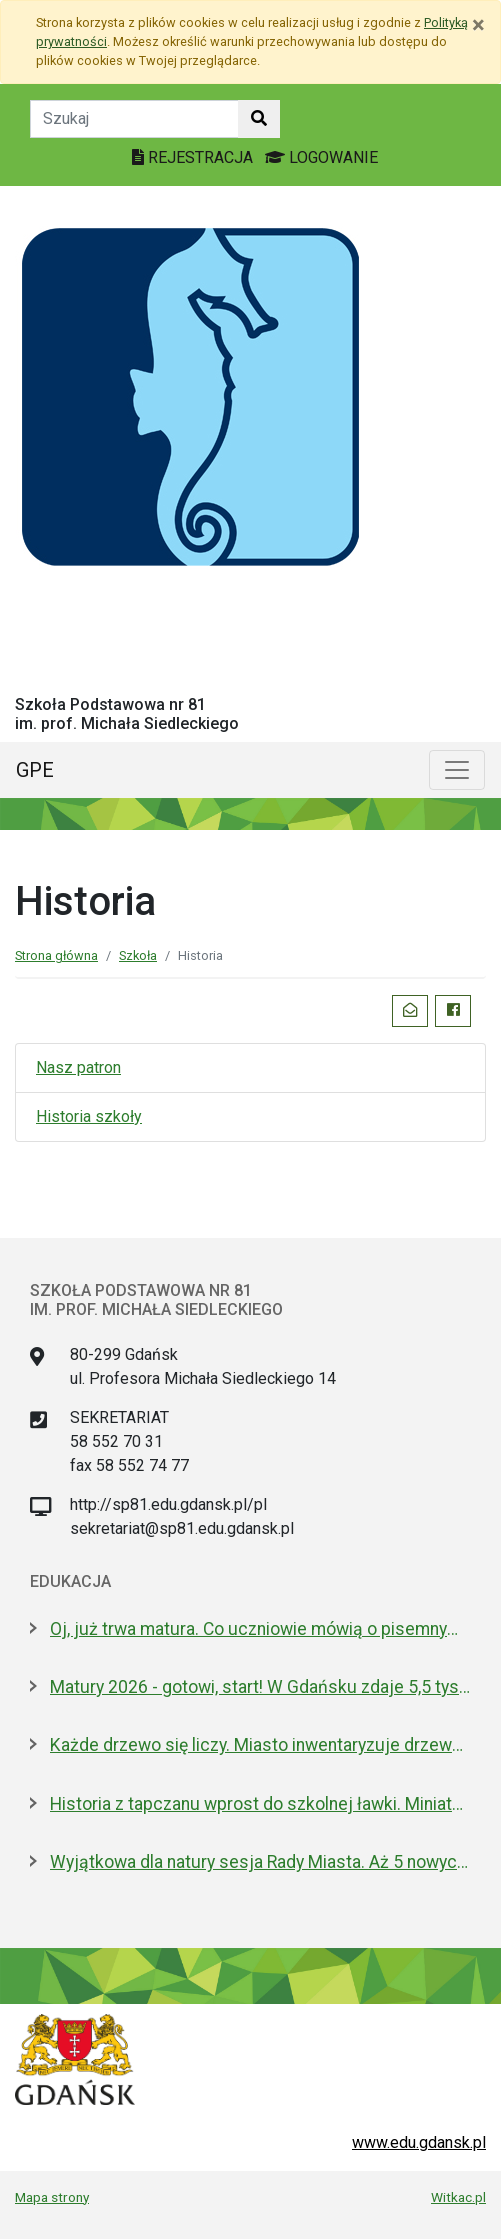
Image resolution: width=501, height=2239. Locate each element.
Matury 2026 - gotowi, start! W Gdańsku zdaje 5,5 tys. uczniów (260, 1687)
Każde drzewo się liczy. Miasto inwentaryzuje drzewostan (260, 1745)
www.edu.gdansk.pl (419, 2142)
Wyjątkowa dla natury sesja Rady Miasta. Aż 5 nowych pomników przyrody (260, 1862)
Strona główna (56, 955)
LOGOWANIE (321, 157)
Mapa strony (52, 2197)
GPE (35, 770)
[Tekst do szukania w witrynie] (134, 119)
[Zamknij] (478, 25)
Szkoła (138, 955)
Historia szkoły (89, 1116)
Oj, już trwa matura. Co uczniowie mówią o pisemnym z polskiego (260, 1629)
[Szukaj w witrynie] (259, 119)
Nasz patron (78, 1067)
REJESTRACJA (194, 157)
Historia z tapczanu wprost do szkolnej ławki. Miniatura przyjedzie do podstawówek (260, 1804)
